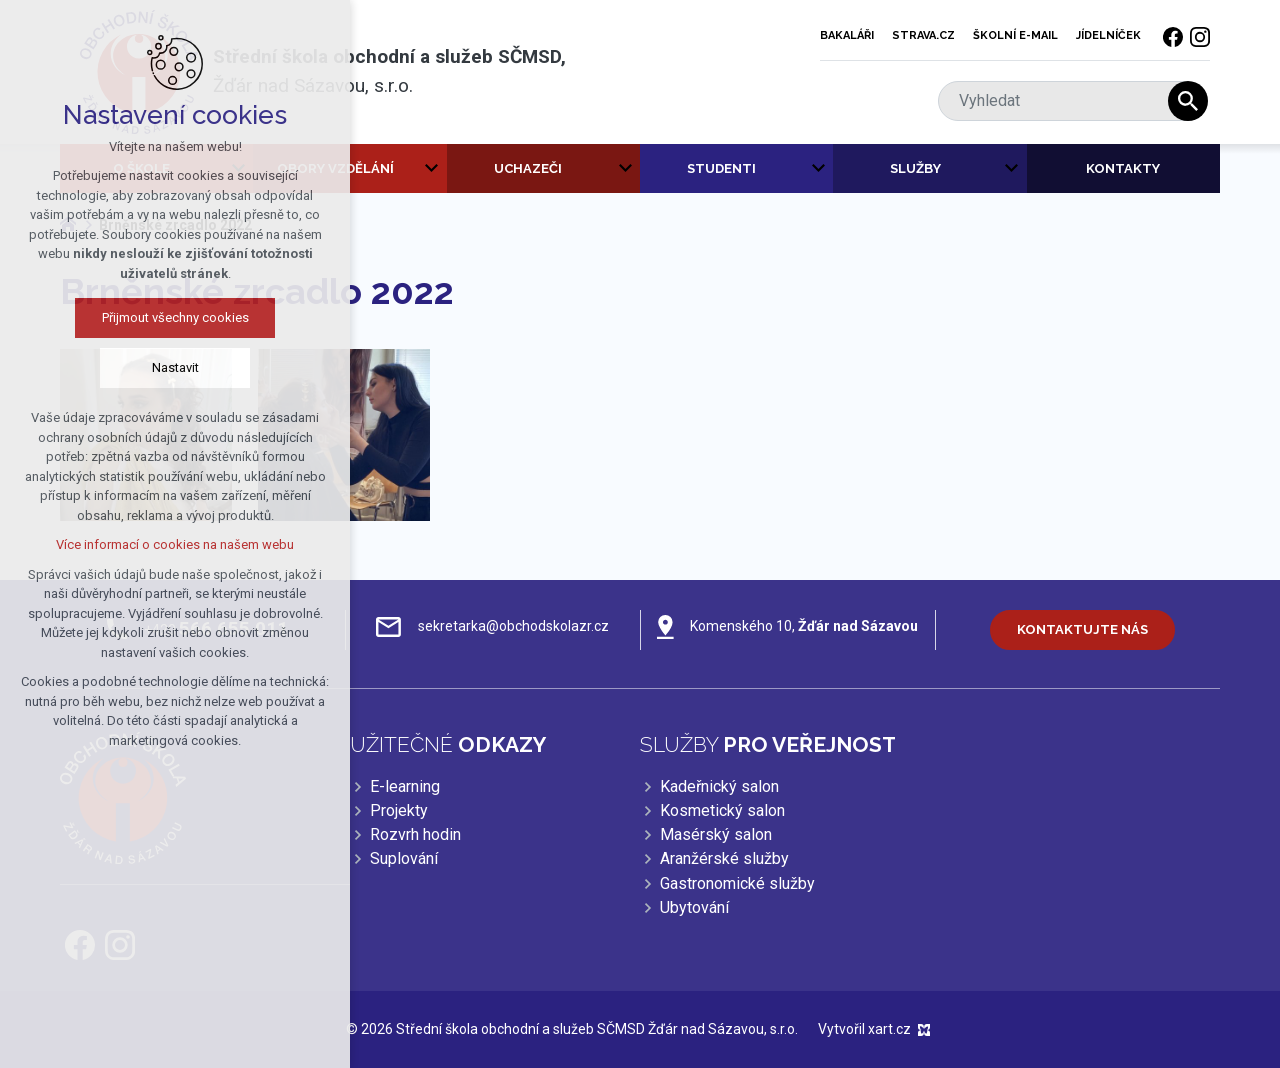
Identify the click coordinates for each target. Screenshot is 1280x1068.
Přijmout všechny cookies (175, 317)
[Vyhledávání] (1188, 101)
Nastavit (175, 367)
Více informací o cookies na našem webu (175, 544)
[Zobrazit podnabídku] (432, 169)
